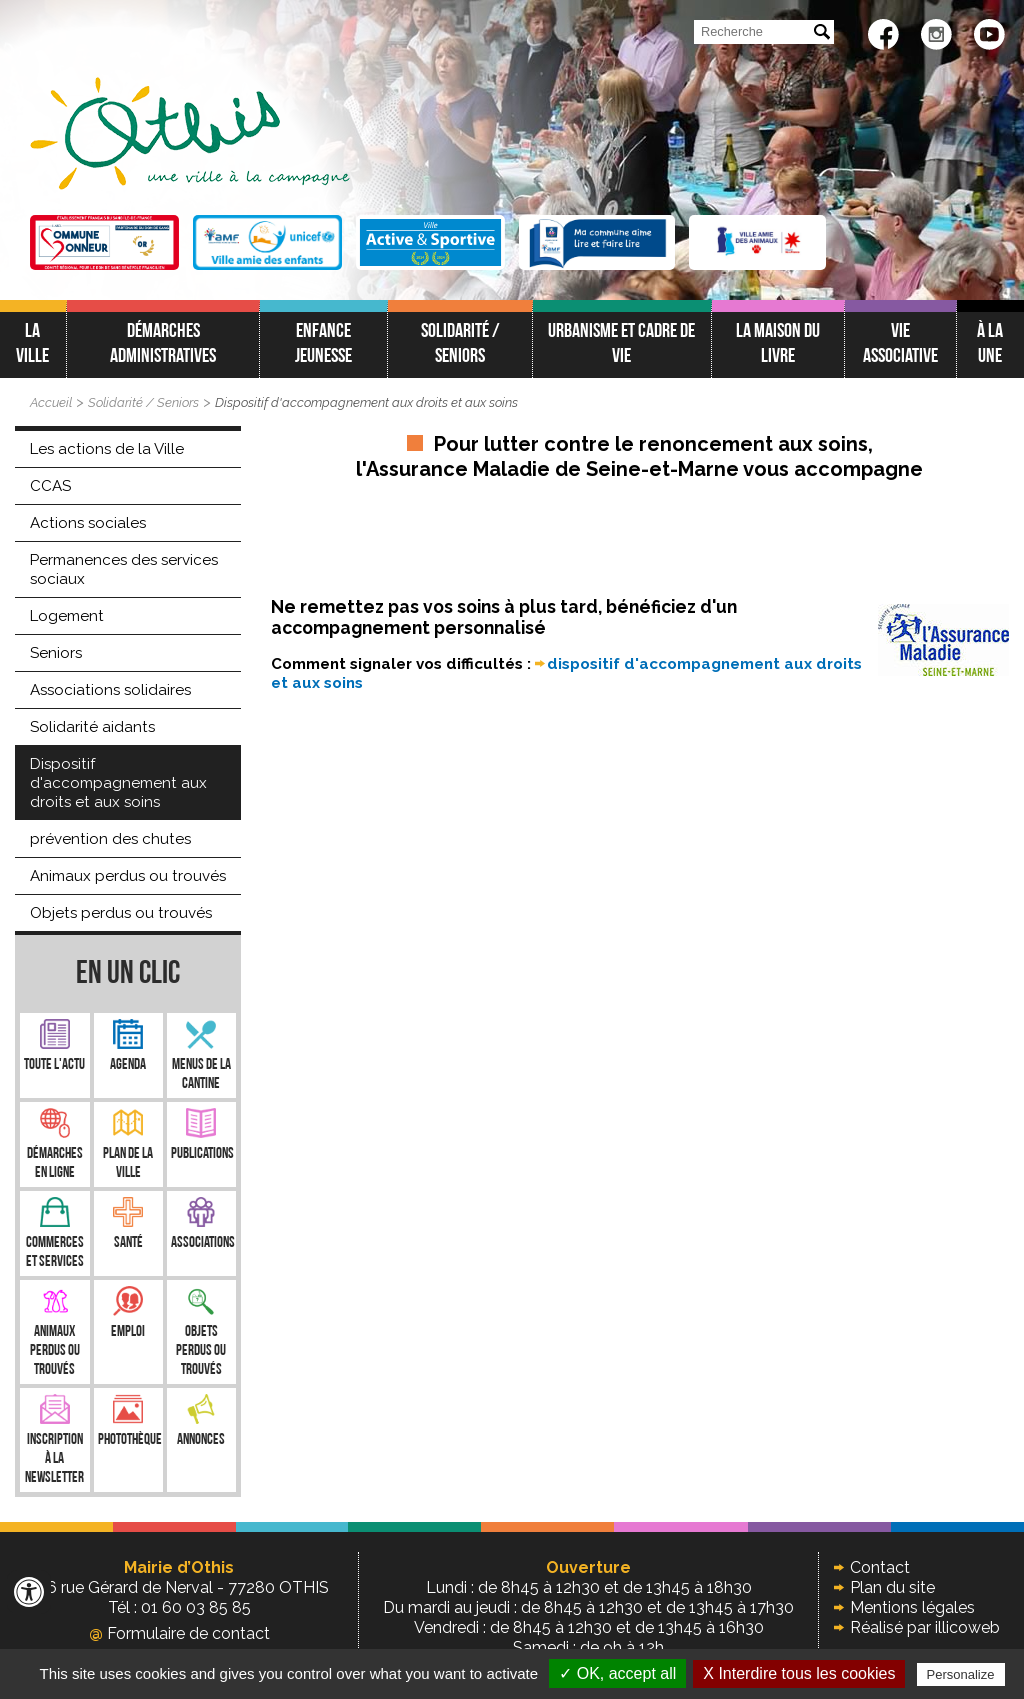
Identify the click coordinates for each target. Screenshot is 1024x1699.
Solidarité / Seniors (460, 344)
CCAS (50, 486)
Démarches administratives (163, 344)
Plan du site (892, 1587)
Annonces (201, 1440)
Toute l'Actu (54, 1065)
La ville (32, 344)
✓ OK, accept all (617, 1673)
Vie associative (900, 344)
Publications (202, 1154)
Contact (880, 1567)
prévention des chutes (110, 839)
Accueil (51, 402)
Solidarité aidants (92, 727)
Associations (203, 1243)
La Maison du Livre (778, 344)
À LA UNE (990, 344)
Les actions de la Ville (107, 449)
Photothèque (130, 1440)
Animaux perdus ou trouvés (128, 876)
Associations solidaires (110, 690)
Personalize (961, 1674)
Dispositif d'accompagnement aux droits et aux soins (366, 402)
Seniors (56, 653)
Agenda (128, 1065)
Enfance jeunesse (323, 344)
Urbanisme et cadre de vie (621, 344)
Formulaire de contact (179, 1633)
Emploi (128, 1332)
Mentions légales (912, 1607)
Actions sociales (88, 523)
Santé (128, 1243)
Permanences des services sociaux (124, 569)
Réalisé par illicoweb (925, 1627)
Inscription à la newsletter (54, 1459)
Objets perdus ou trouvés (121, 913)
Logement (67, 616)
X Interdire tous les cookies (799, 1673)
